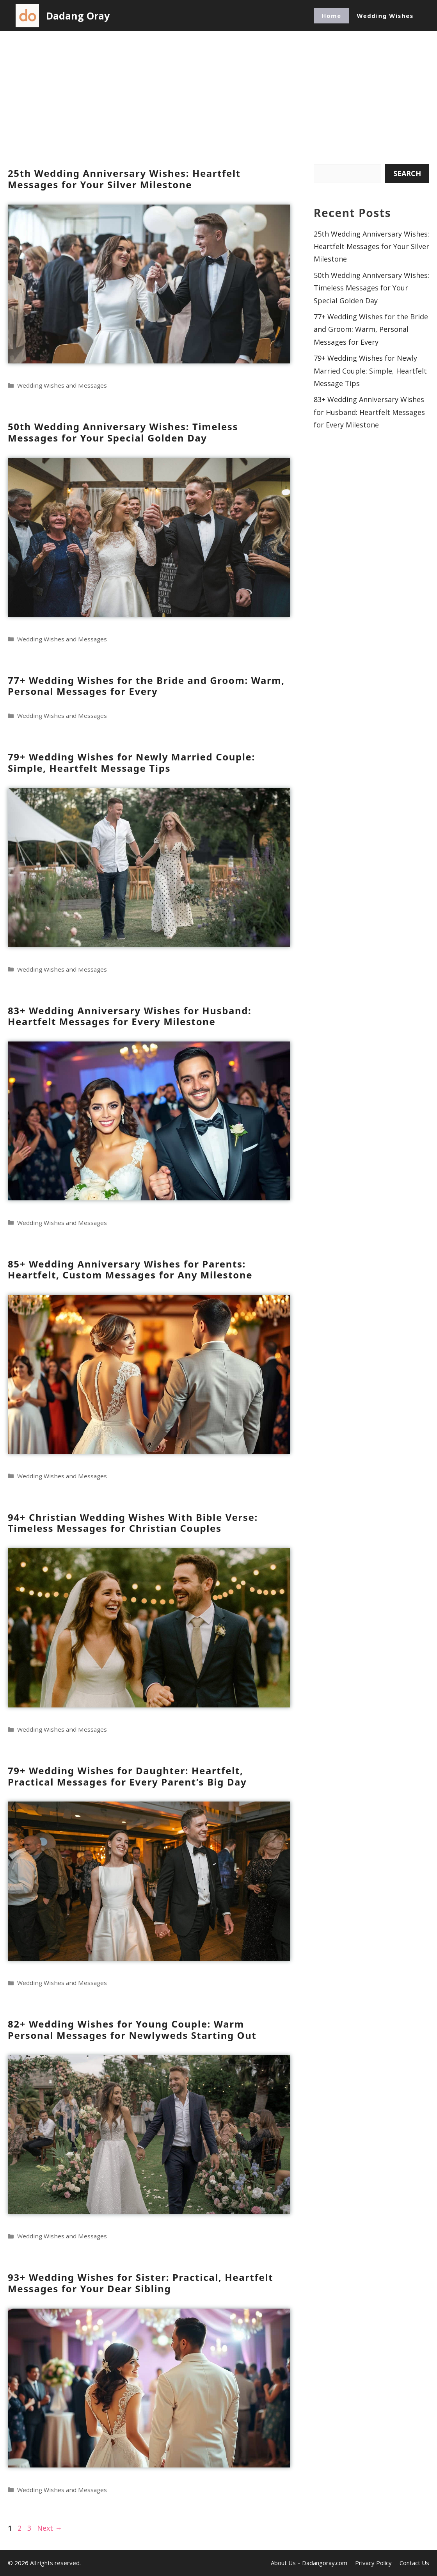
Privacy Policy (373, 2563)
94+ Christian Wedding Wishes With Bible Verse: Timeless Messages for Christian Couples (133, 1523)
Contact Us (414, 2563)
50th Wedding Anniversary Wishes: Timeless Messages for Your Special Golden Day (123, 432)
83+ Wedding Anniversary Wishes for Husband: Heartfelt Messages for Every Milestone (129, 1016)
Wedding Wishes (385, 16)
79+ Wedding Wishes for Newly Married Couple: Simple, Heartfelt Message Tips (131, 762)
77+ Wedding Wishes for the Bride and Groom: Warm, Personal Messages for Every (146, 686)
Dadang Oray (78, 15)
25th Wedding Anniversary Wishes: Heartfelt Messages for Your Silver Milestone (124, 179)
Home (331, 16)
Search (407, 173)
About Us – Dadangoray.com (309, 2563)
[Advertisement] (218, 89)
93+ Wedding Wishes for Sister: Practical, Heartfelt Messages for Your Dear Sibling (140, 2283)
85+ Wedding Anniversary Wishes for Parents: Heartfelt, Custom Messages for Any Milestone (130, 1269)
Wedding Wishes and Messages (62, 385)
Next (49, 2528)
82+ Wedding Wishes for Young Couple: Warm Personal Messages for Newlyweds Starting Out (132, 2029)
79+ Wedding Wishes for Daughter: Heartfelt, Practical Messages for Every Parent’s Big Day (127, 1776)
